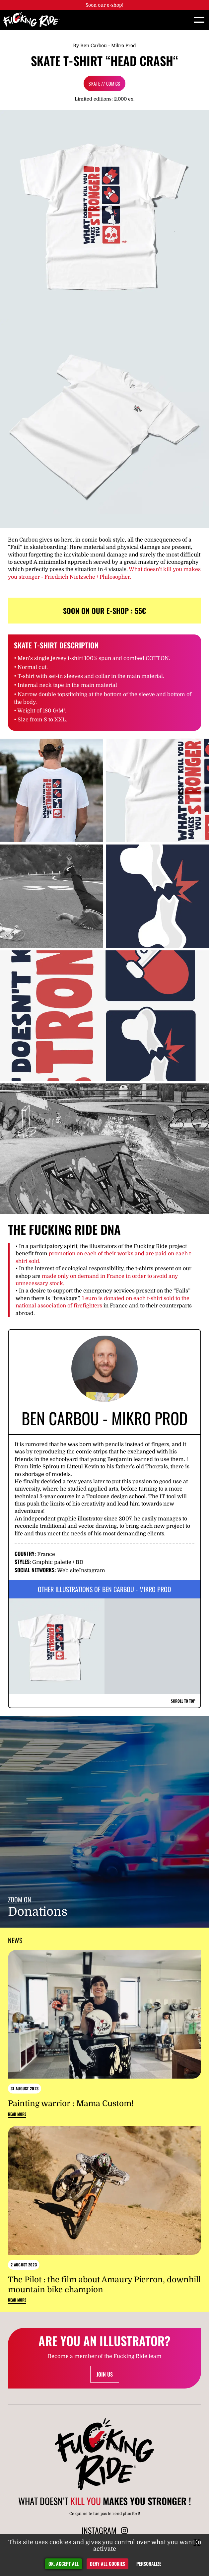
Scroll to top (183, 1701)
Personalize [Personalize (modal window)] (148, 2563)
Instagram (92, 1571)
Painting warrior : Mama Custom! (71, 2103)
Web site (68, 1571)
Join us (105, 2374)
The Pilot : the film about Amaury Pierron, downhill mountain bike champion (104, 2284)
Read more (17, 2114)
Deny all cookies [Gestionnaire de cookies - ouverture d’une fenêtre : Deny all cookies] (107, 2563)
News (15, 1940)
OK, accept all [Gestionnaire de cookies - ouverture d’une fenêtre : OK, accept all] (63, 2563)
